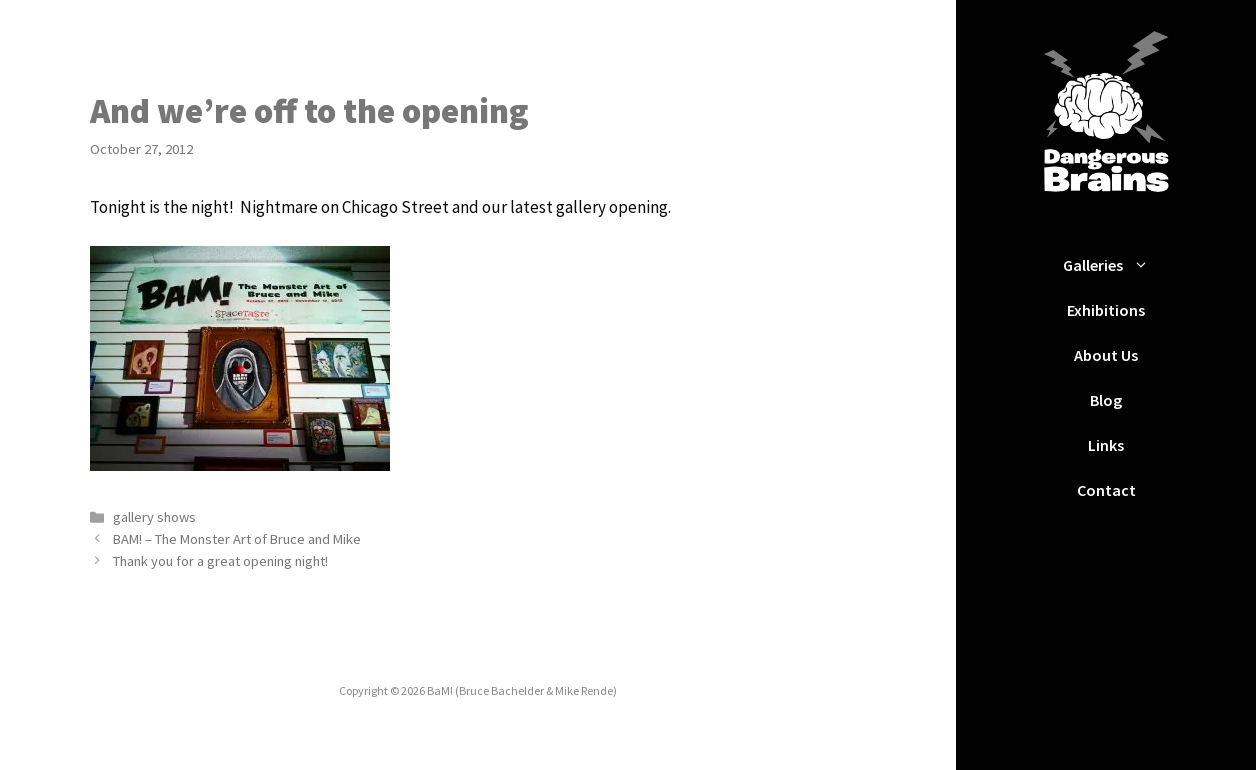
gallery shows (154, 517)
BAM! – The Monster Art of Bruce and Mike (237, 539)
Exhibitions (1106, 310)
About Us (1106, 355)
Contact (1106, 490)
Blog (1106, 400)
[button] (1146, 265)
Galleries (1116, 265)
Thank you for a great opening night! (220, 561)
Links (1106, 445)
